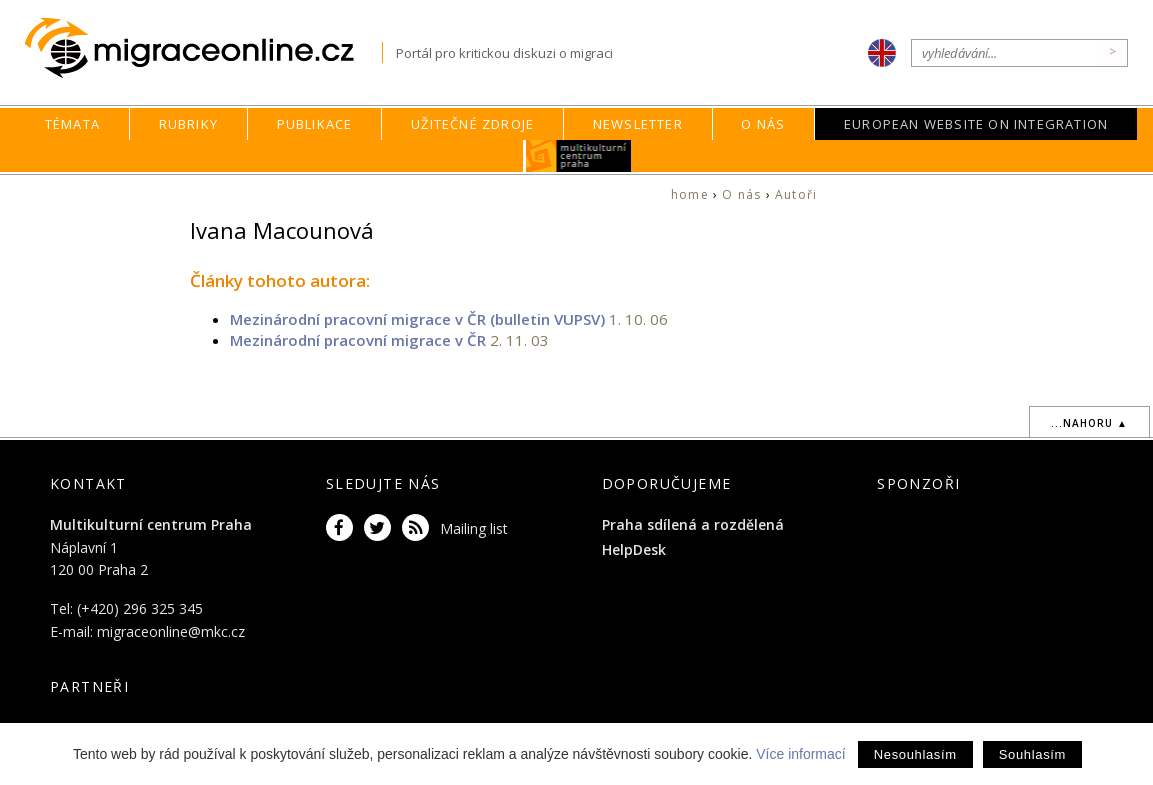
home (690, 194)
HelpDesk (634, 549)
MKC (578, 156)
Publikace (315, 124)
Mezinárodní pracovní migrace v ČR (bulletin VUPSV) (417, 319)
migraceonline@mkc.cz (171, 631)
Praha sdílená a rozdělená (693, 524)
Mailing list (474, 528)
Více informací (800, 754)
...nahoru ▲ (1089, 423)
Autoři (796, 194)
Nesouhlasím (915, 754)
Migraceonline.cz (203, 48)
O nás (763, 124)
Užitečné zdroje (472, 124)
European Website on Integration (976, 124)
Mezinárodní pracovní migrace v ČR (358, 340)
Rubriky (188, 124)
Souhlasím (1032, 754)
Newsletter (638, 124)
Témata (72, 124)
